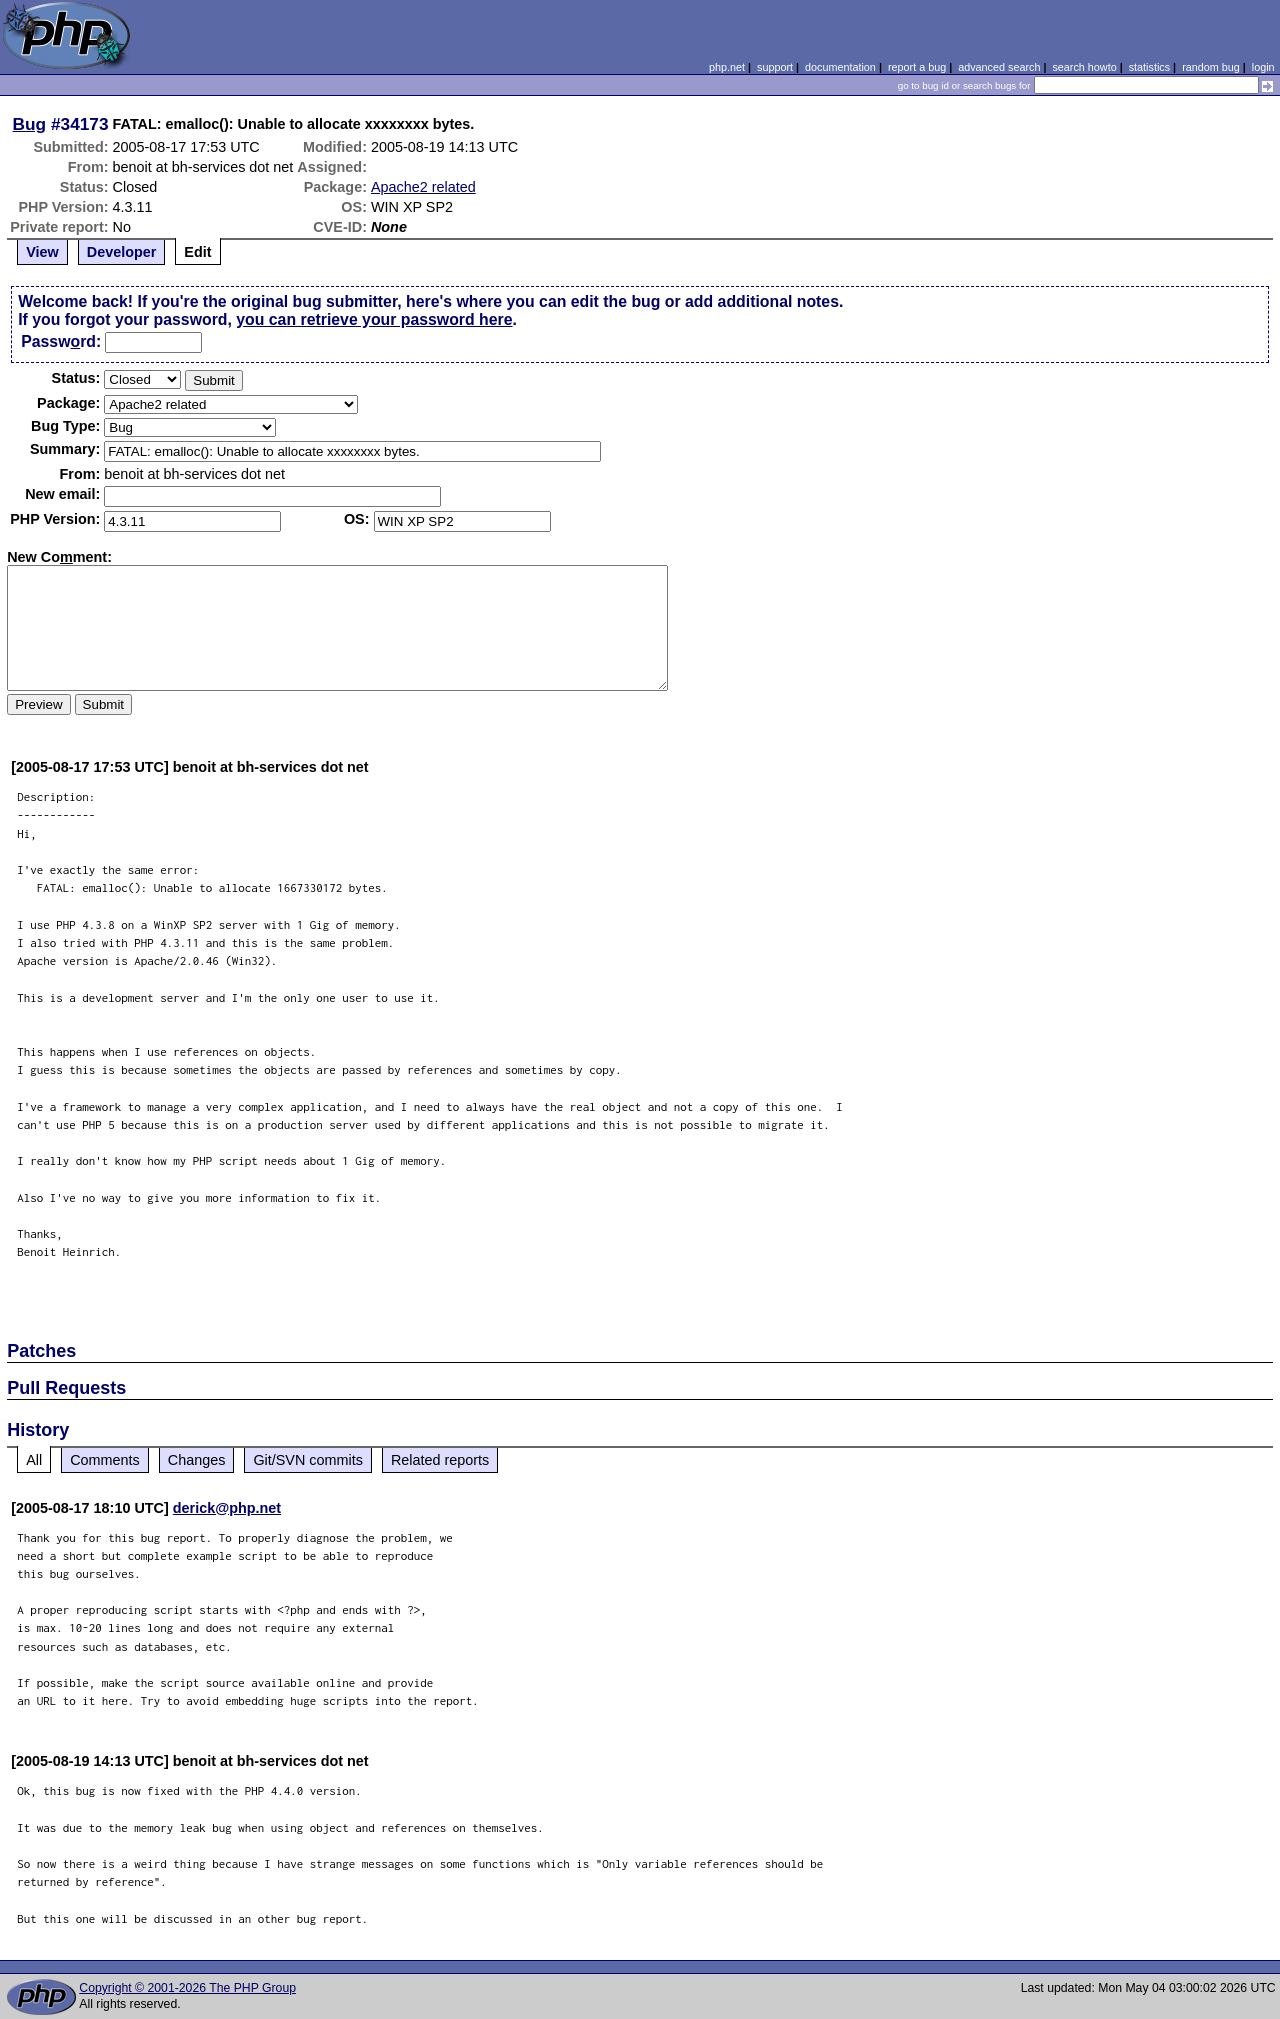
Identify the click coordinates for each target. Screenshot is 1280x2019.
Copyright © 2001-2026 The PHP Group (187, 1988)
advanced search (999, 67)
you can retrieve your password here (374, 319)
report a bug (917, 67)
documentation (840, 67)
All (34, 1460)
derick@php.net (227, 1508)
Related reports (440, 1460)
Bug (30, 124)
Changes (197, 1460)
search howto (1084, 67)
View (42, 252)
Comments (105, 1460)
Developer (122, 252)
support (775, 67)
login (1263, 67)
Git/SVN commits (308, 1460)
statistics (1149, 67)
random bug (1211, 67)
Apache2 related (423, 187)
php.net (727, 67)
